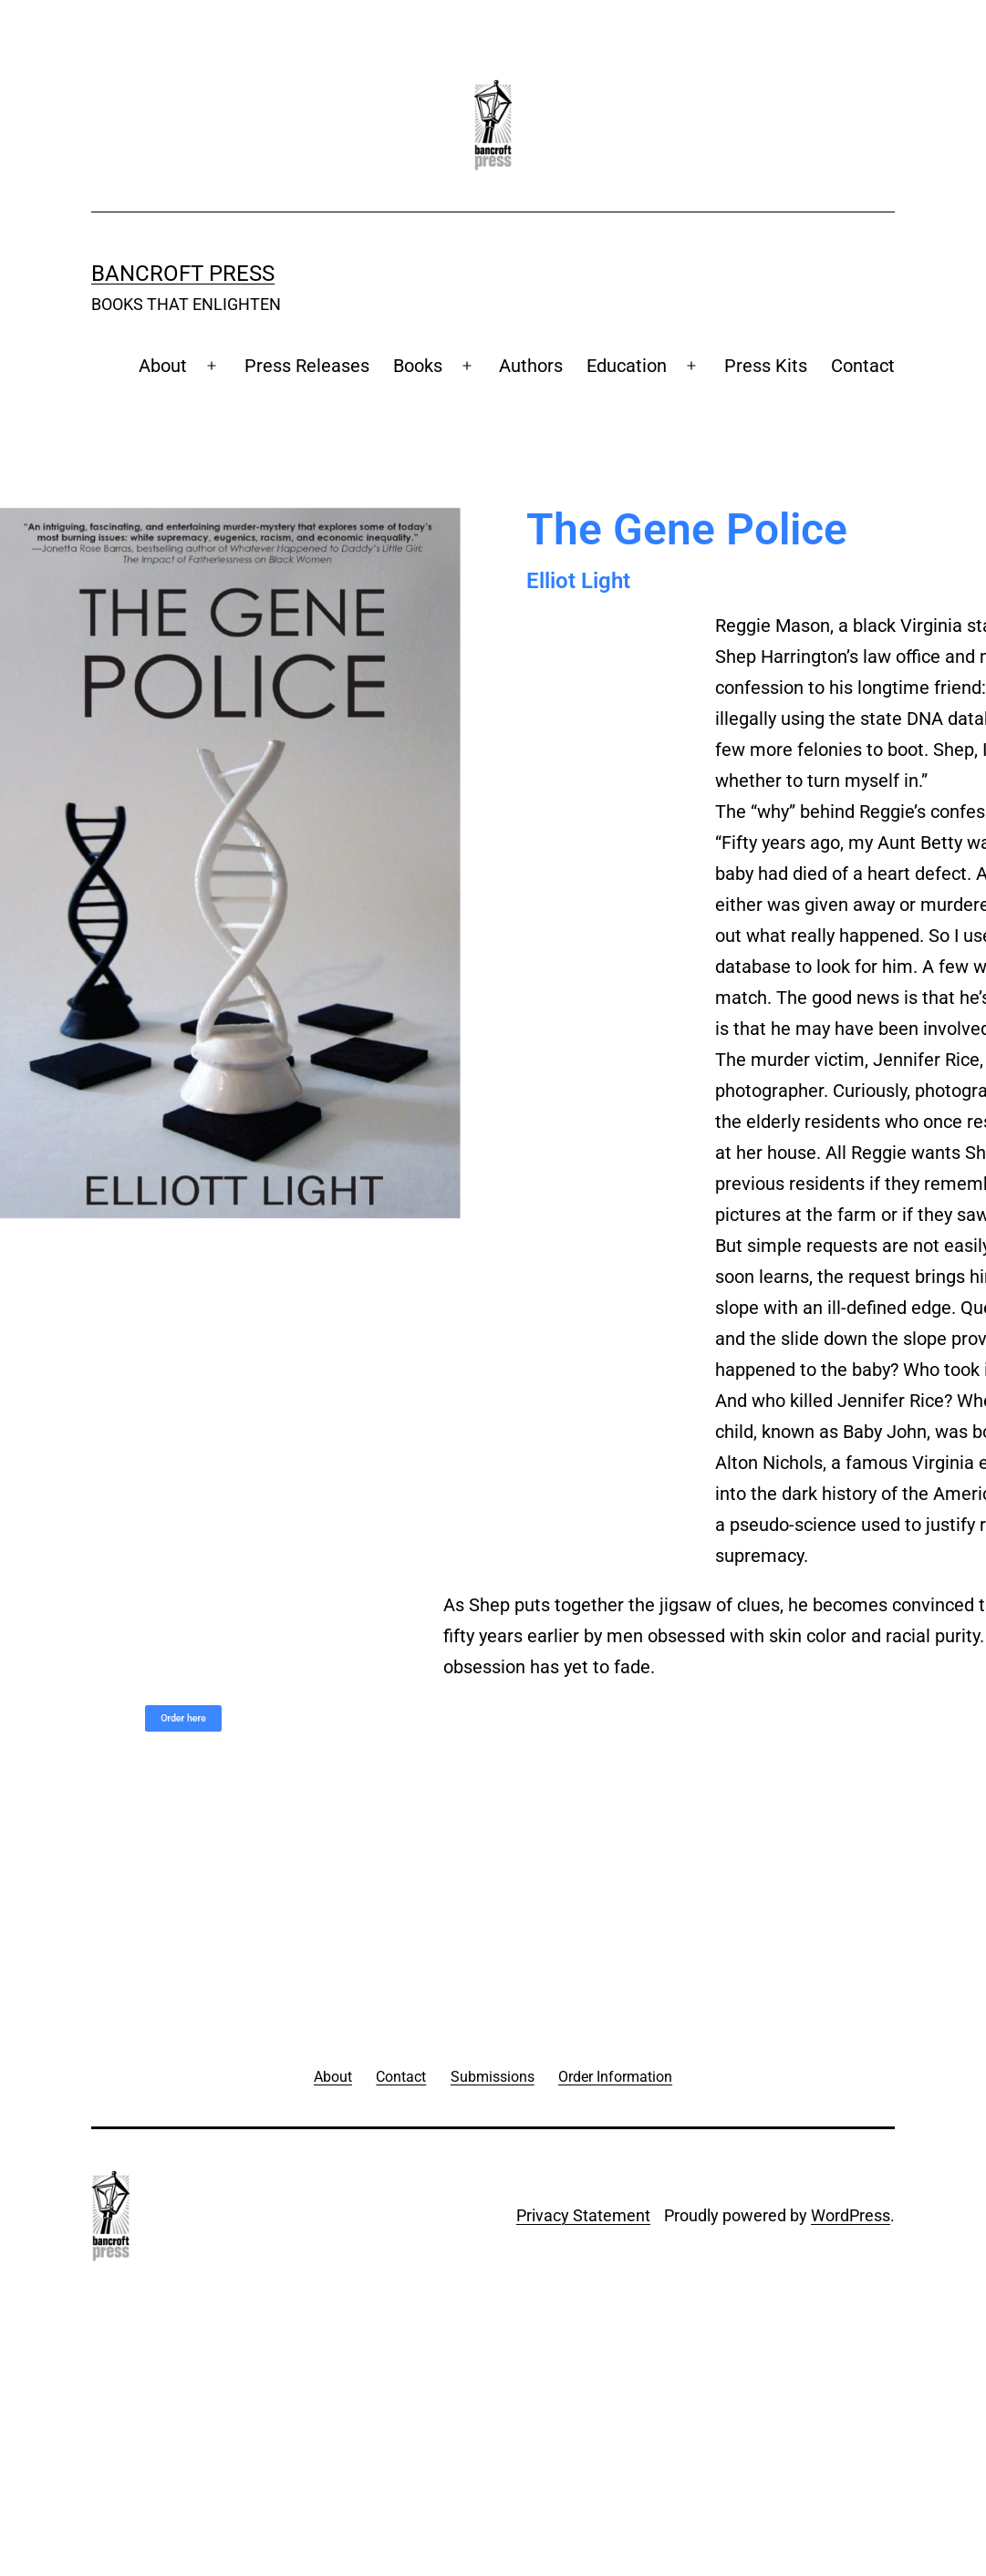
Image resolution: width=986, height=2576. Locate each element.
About (163, 366)
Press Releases (306, 366)
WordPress (850, 2215)
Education (626, 366)
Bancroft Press (183, 273)
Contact (863, 366)
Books (417, 366)
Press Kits (765, 366)
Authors (531, 366)
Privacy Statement (583, 2215)
